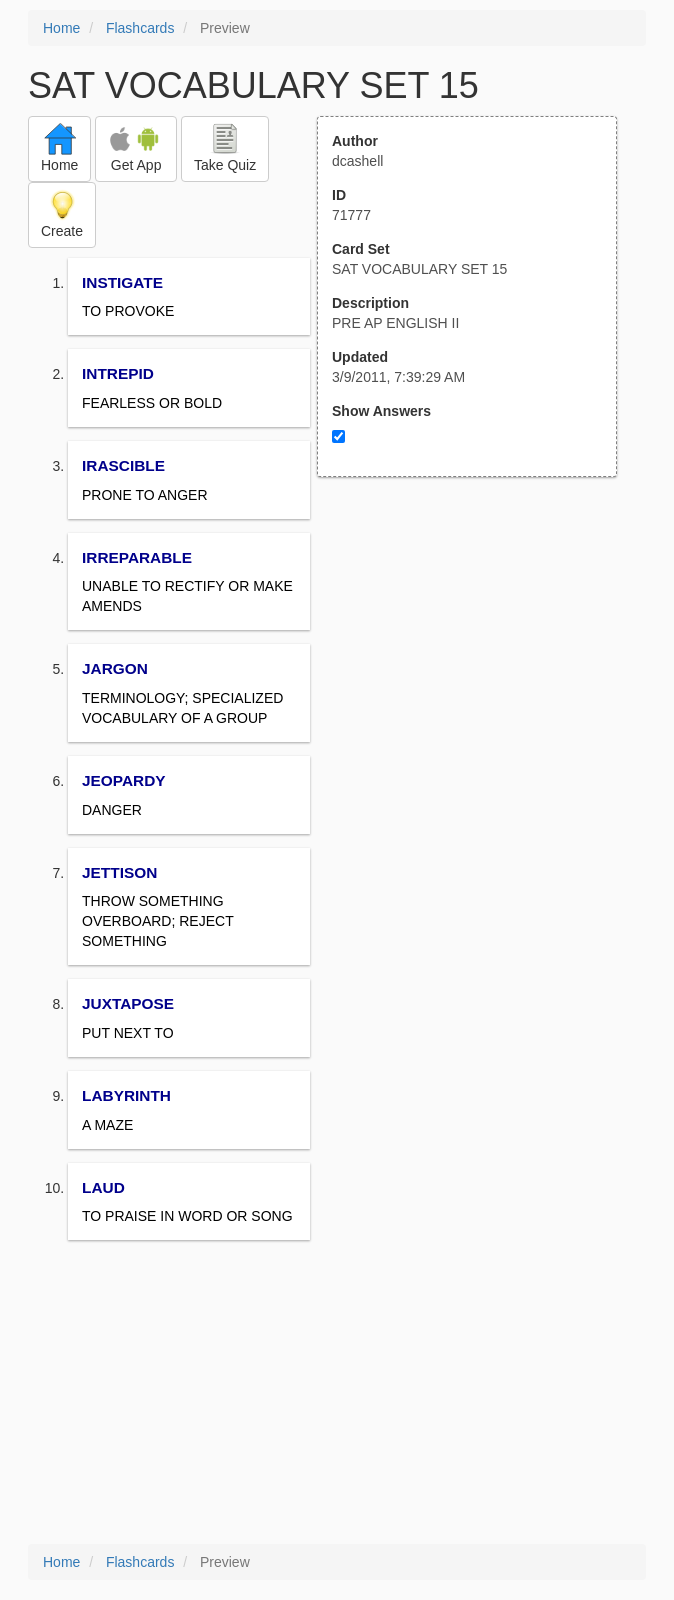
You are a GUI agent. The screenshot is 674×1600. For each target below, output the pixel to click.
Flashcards (140, 28)
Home (61, 28)
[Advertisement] (478, 673)
